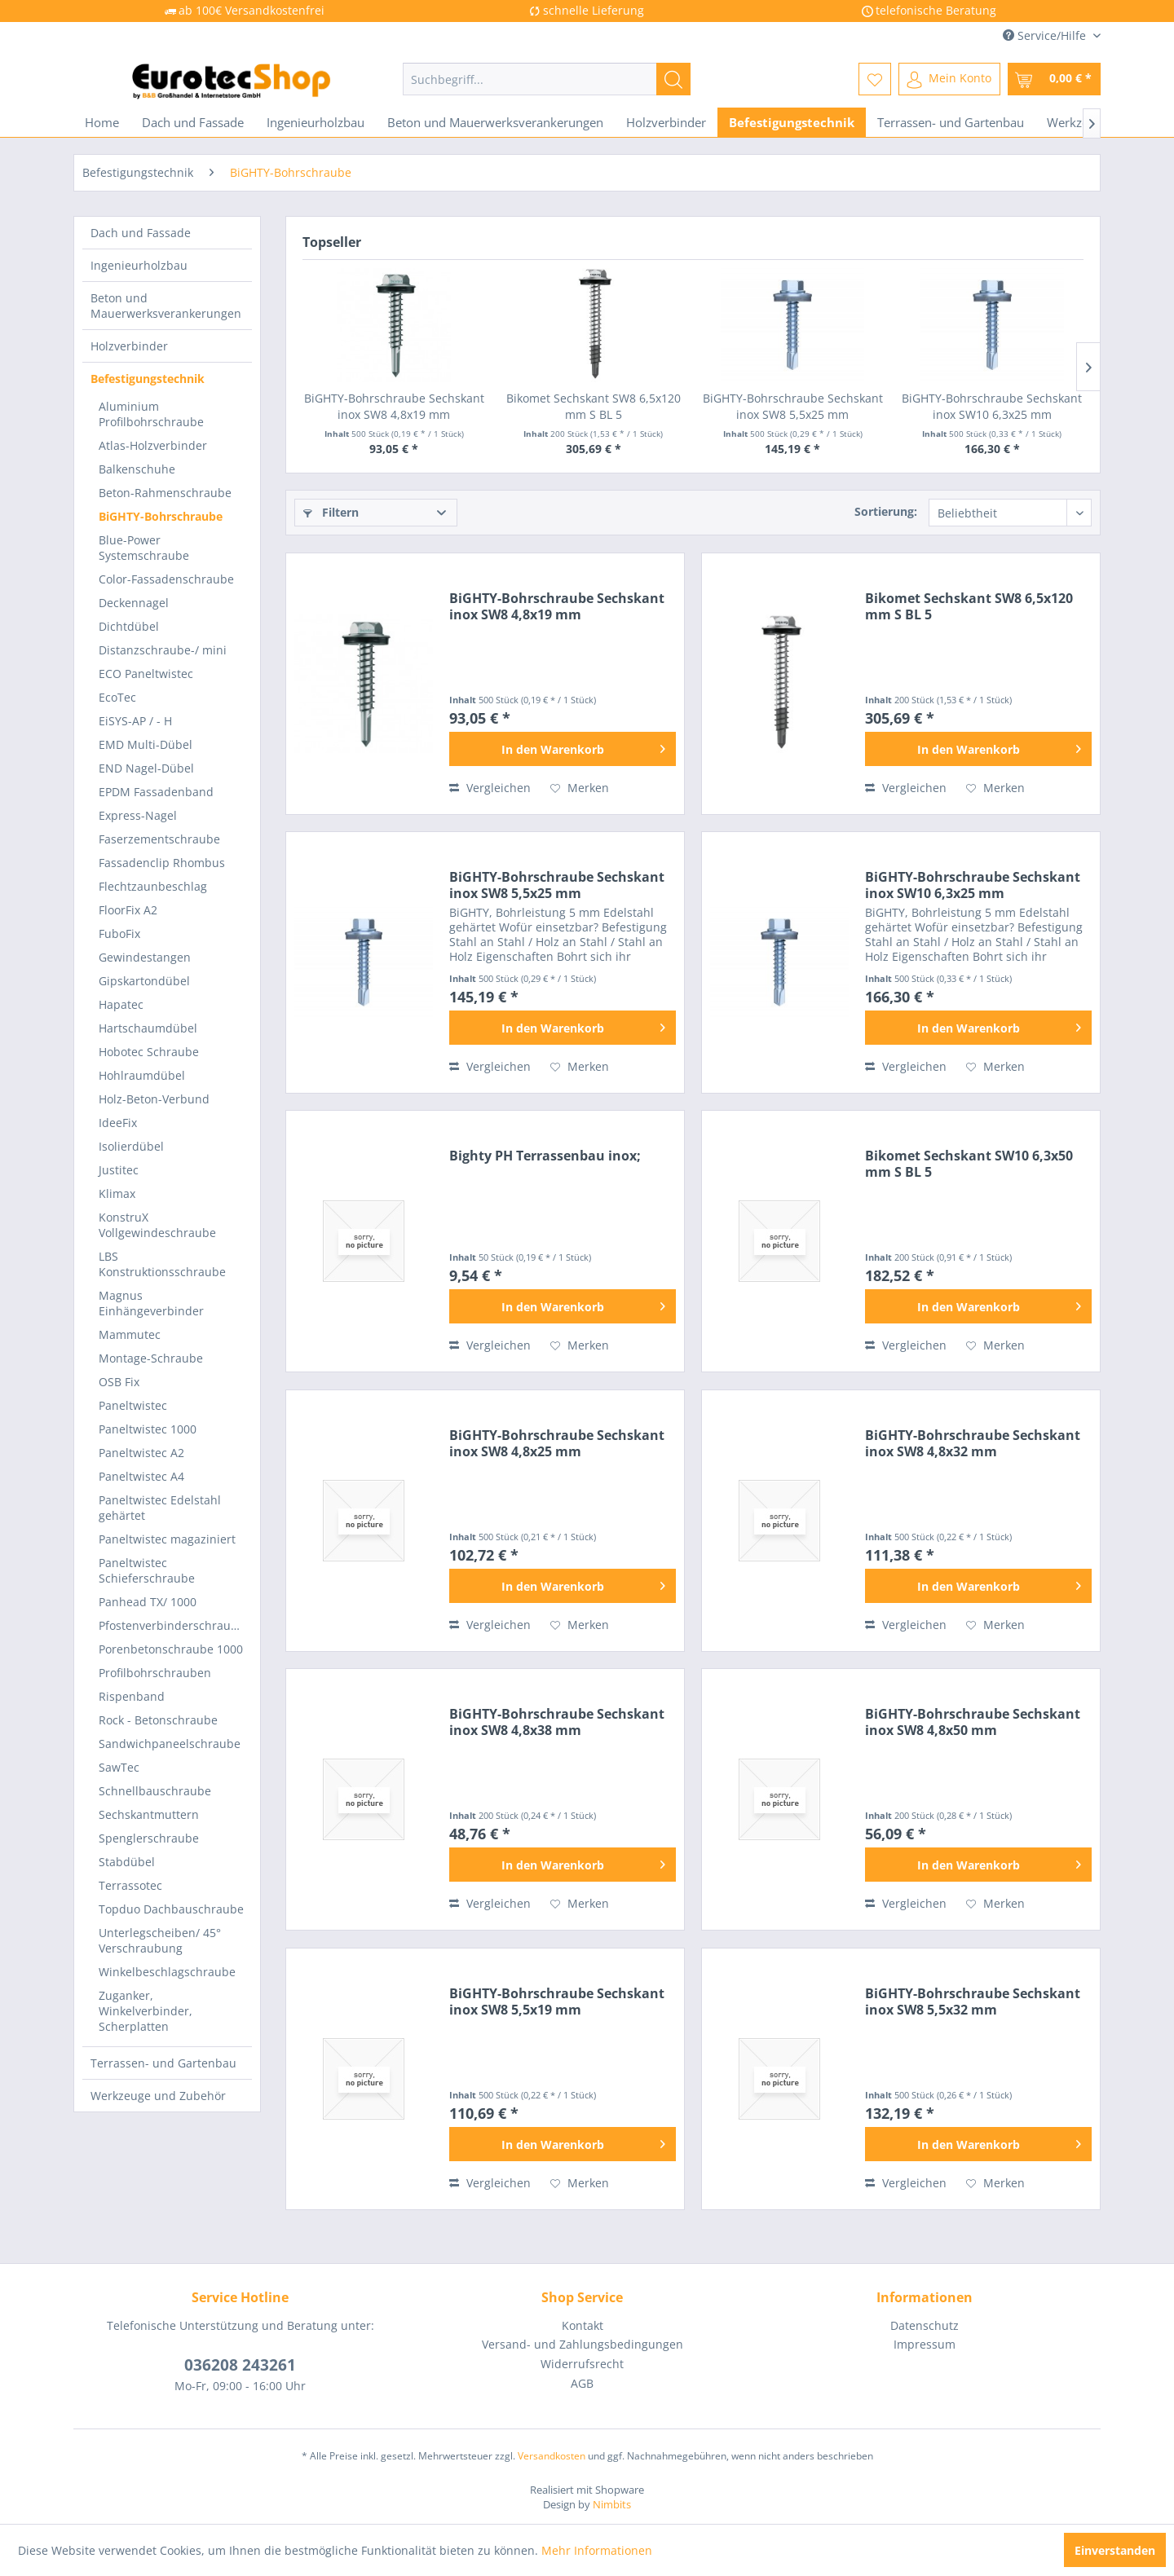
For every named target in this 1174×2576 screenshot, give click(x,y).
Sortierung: (885, 511)
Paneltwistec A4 (141, 1476)
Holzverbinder (129, 346)
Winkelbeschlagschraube (167, 1971)
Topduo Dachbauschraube (171, 1909)
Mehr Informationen (596, 2550)
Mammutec (130, 1334)
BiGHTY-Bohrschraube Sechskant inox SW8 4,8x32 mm (972, 1443)
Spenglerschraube (149, 1838)
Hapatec (121, 1004)
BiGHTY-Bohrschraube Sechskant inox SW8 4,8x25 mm (556, 1443)
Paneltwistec (133, 1405)
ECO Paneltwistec (146, 673)
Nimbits (612, 2504)
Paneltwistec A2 (141, 1452)
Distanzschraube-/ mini (163, 650)
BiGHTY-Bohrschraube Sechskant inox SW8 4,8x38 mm (556, 1722)
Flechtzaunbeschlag (153, 886)
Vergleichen (490, 787)
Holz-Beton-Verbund (154, 1099)
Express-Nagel (138, 815)
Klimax (117, 1193)
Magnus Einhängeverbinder (151, 1303)
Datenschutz (924, 2325)
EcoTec (117, 697)
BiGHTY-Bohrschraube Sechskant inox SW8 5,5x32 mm (972, 2001)
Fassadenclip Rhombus (162, 862)
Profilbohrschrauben (155, 1672)
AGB (582, 2383)
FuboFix (119, 933)
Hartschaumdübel (148, 1028)
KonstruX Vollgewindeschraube (157, 1224)
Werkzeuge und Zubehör (158, 2095)
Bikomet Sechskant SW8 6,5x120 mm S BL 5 (593, 406)
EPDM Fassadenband (156, 791)
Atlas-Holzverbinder (153, 445)
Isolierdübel (131, 1146)
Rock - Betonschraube (158, 1720)
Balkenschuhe (137, 469)
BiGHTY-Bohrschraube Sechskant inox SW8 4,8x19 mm (394, 406)
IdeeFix (118, 1122)
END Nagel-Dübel (146, 768)
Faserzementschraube (159, 839)
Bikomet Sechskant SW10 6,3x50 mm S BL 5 (969, 1163)
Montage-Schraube (151, 1358)
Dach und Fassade (140, 232)
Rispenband (132, 1696)
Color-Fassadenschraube (166, 579)
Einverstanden (1115, 2550)
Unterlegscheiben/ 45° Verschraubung (160, 1940)
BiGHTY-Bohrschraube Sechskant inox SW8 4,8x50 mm (972, 1722)
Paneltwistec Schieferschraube (147, 1570)
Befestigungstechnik (147, 378)
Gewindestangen (145, 957)
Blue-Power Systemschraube (144, 547)
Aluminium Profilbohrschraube (151, 414)
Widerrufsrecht (582, 2363)
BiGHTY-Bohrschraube (161, 516)
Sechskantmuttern (149, 1814)
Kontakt (582, 2325)
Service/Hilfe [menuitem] (1046, 35)
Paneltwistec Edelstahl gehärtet (160, 1507)
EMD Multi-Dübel (145, 744)
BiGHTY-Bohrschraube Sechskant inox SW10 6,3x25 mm (992, 406)
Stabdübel (127, 1861)
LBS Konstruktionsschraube (162, 1263)
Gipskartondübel (144, 981)
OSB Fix (119, 1381)
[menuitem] (547, 79)
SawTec (119, 1767)
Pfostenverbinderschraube (172, 1625)
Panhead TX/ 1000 (147, 1601)
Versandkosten (551, 2456)
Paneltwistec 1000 (147, 1429)
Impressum (925, 2344)
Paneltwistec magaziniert (167, 1539)
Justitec (119, 1170)
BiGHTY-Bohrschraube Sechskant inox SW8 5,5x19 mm (556, 2001)
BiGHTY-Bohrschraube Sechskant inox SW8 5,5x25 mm (793, 406)
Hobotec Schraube (149, 1051)
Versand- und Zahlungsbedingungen (582, 2344)
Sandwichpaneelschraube (170, 1743)
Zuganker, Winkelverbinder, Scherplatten (145, 2011)
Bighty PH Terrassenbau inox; (545, 1156)
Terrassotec (130, 1885)
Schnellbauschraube (155, 1791)
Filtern (331, 512)
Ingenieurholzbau (139, 265)
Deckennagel (134, 602)
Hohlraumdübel (142, 1075)
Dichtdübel (129, 626)
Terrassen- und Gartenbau (163, 2063)
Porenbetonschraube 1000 (171, 1649)
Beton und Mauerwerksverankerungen (165, 305)
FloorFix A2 (128, 910)
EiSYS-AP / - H (135, 721)
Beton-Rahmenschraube (165, 492)
